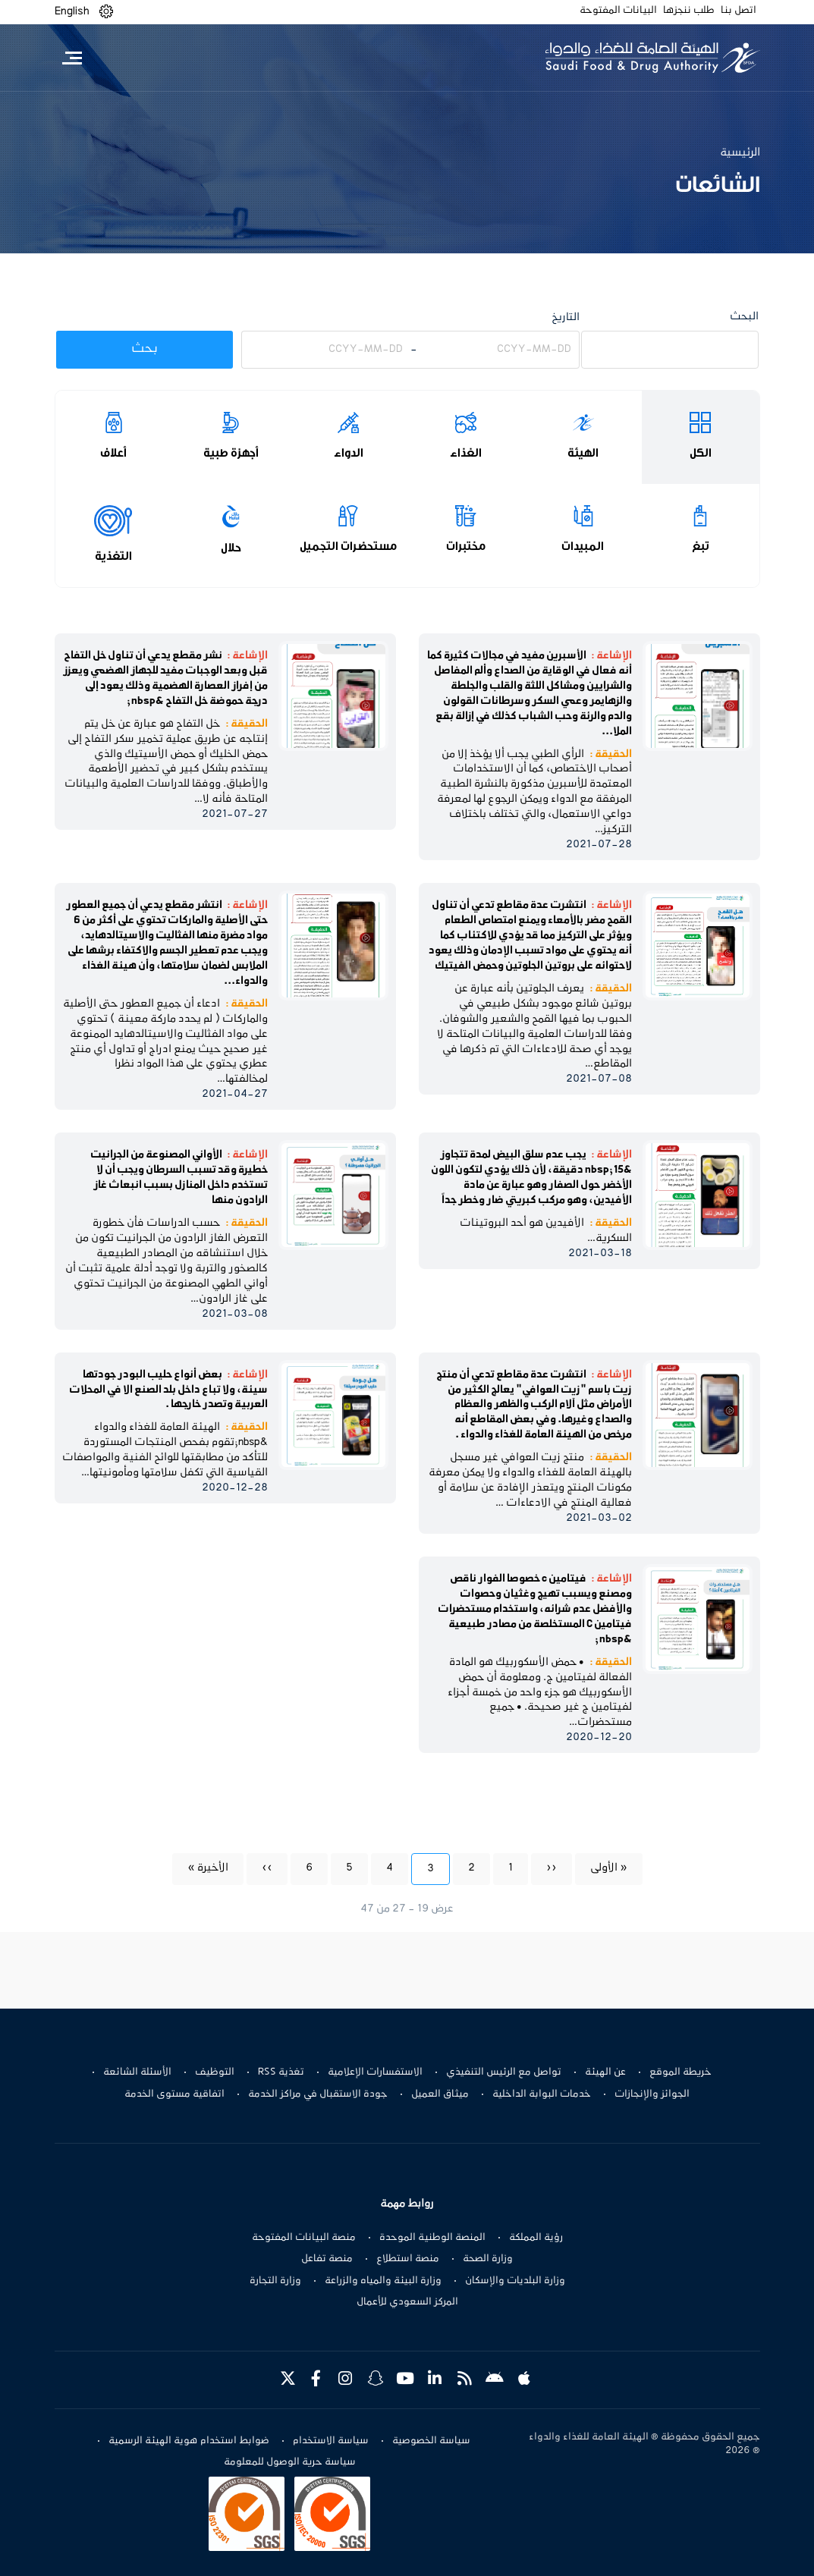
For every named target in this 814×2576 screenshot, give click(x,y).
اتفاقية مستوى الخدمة (174, 2094)
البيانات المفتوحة (618, 10)
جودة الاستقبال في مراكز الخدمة (318, 2094)
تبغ (700, 546)
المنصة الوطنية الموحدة (432, 2237)
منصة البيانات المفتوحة (304, 2237)
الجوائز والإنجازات (652, 2094)
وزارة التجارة (275, 2280)
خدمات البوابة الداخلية (541, 2094)
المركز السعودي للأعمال (407, 2302)
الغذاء (466, 453)
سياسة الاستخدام (331, 2441)
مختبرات (466, 546)
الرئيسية (740, 152)
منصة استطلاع (407, 2258)
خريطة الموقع (680, 2072)
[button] (106, 12)
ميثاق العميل (440, 2094)
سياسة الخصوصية (431, 2441)
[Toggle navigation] (72, 58)
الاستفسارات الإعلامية (375, 2072)
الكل (701, 453)
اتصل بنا (738, 10)
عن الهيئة (605, 2072)
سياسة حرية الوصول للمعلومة (290, 2462)
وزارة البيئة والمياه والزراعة (383, 2280)
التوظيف (214, 2072)
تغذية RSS (281, 2072)
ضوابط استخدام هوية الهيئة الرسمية (188, 2441)
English (72, 11)
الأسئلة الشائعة (137, 2072)
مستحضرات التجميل (348, 546)
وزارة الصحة (488, 2258)
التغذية (113, 556)
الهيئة (583, 453)
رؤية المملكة (536, 2237)
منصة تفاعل (327, 2258)
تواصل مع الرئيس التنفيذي (503, 2072)
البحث (744, 317)
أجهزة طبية (231, 453)
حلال (231, 547)
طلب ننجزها (689, 10)
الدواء (348, 453)
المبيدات (582, 546)
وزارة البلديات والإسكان (515, 2280)
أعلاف (113, 453)
